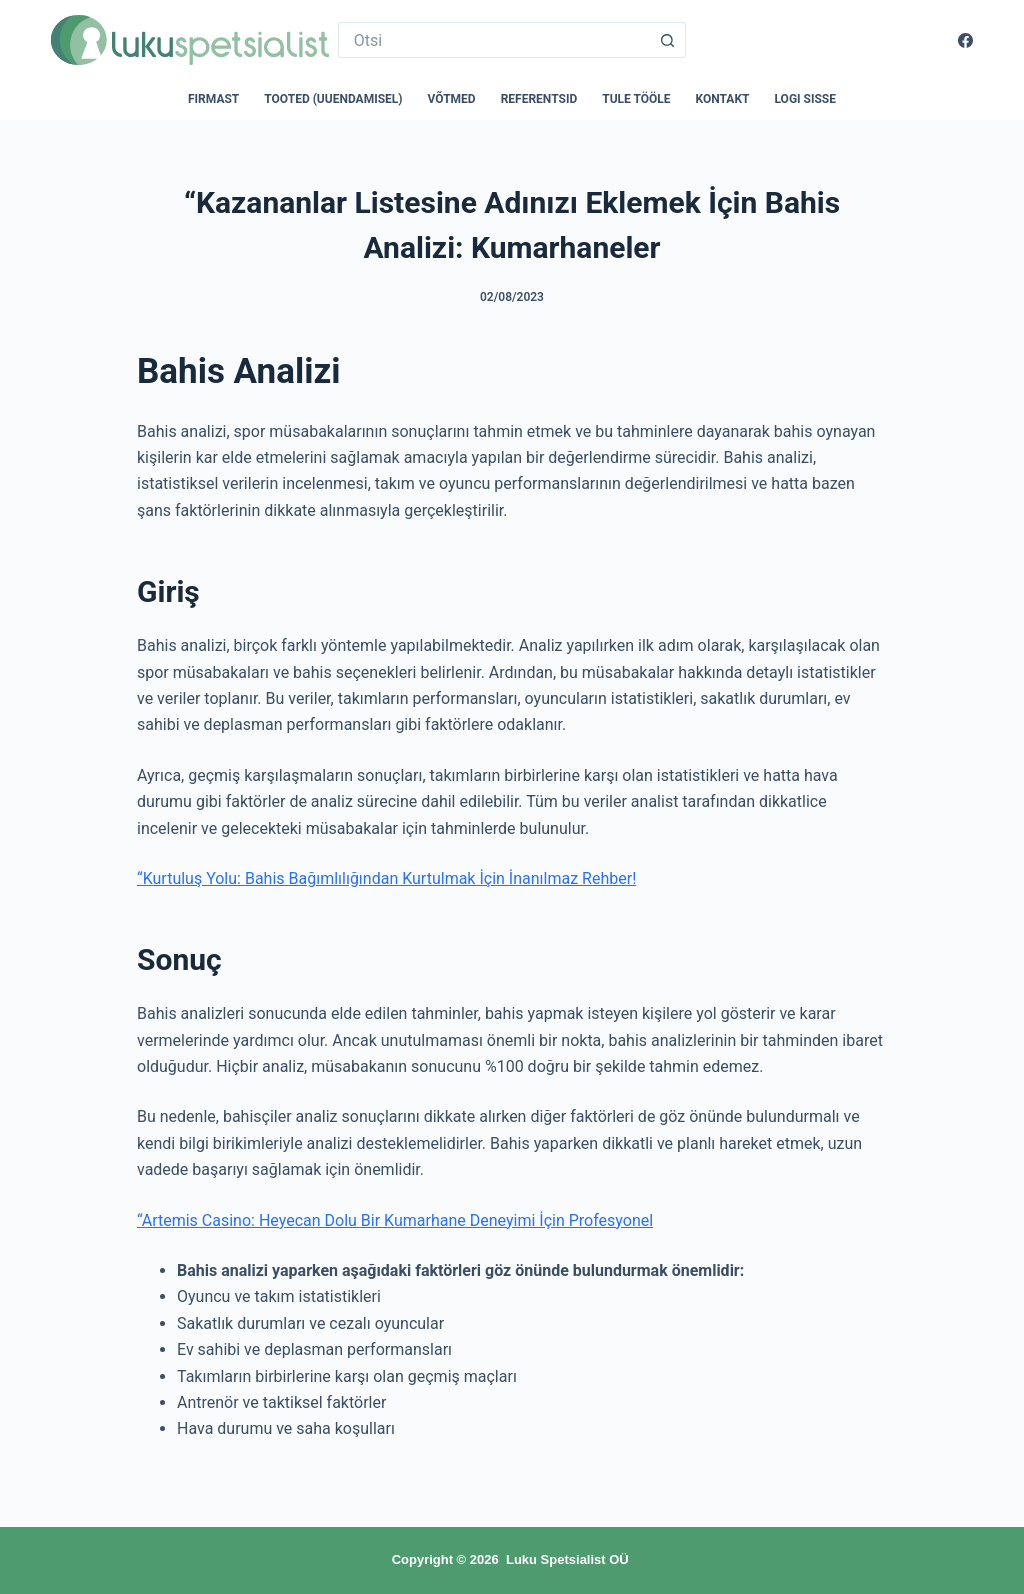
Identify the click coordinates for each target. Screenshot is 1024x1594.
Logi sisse (806, 99)
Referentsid (539, 99)
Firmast (213, 99)
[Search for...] (494, 40)
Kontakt (723, 99)
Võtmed (452, 99)
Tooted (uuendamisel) (333, 99)
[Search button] (668, 40)
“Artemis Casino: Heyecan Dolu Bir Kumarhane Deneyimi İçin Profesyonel (395, 1220)
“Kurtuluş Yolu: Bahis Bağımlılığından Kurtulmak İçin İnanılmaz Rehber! (386, 878)
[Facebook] (965, 40)
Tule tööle (636, 99)
